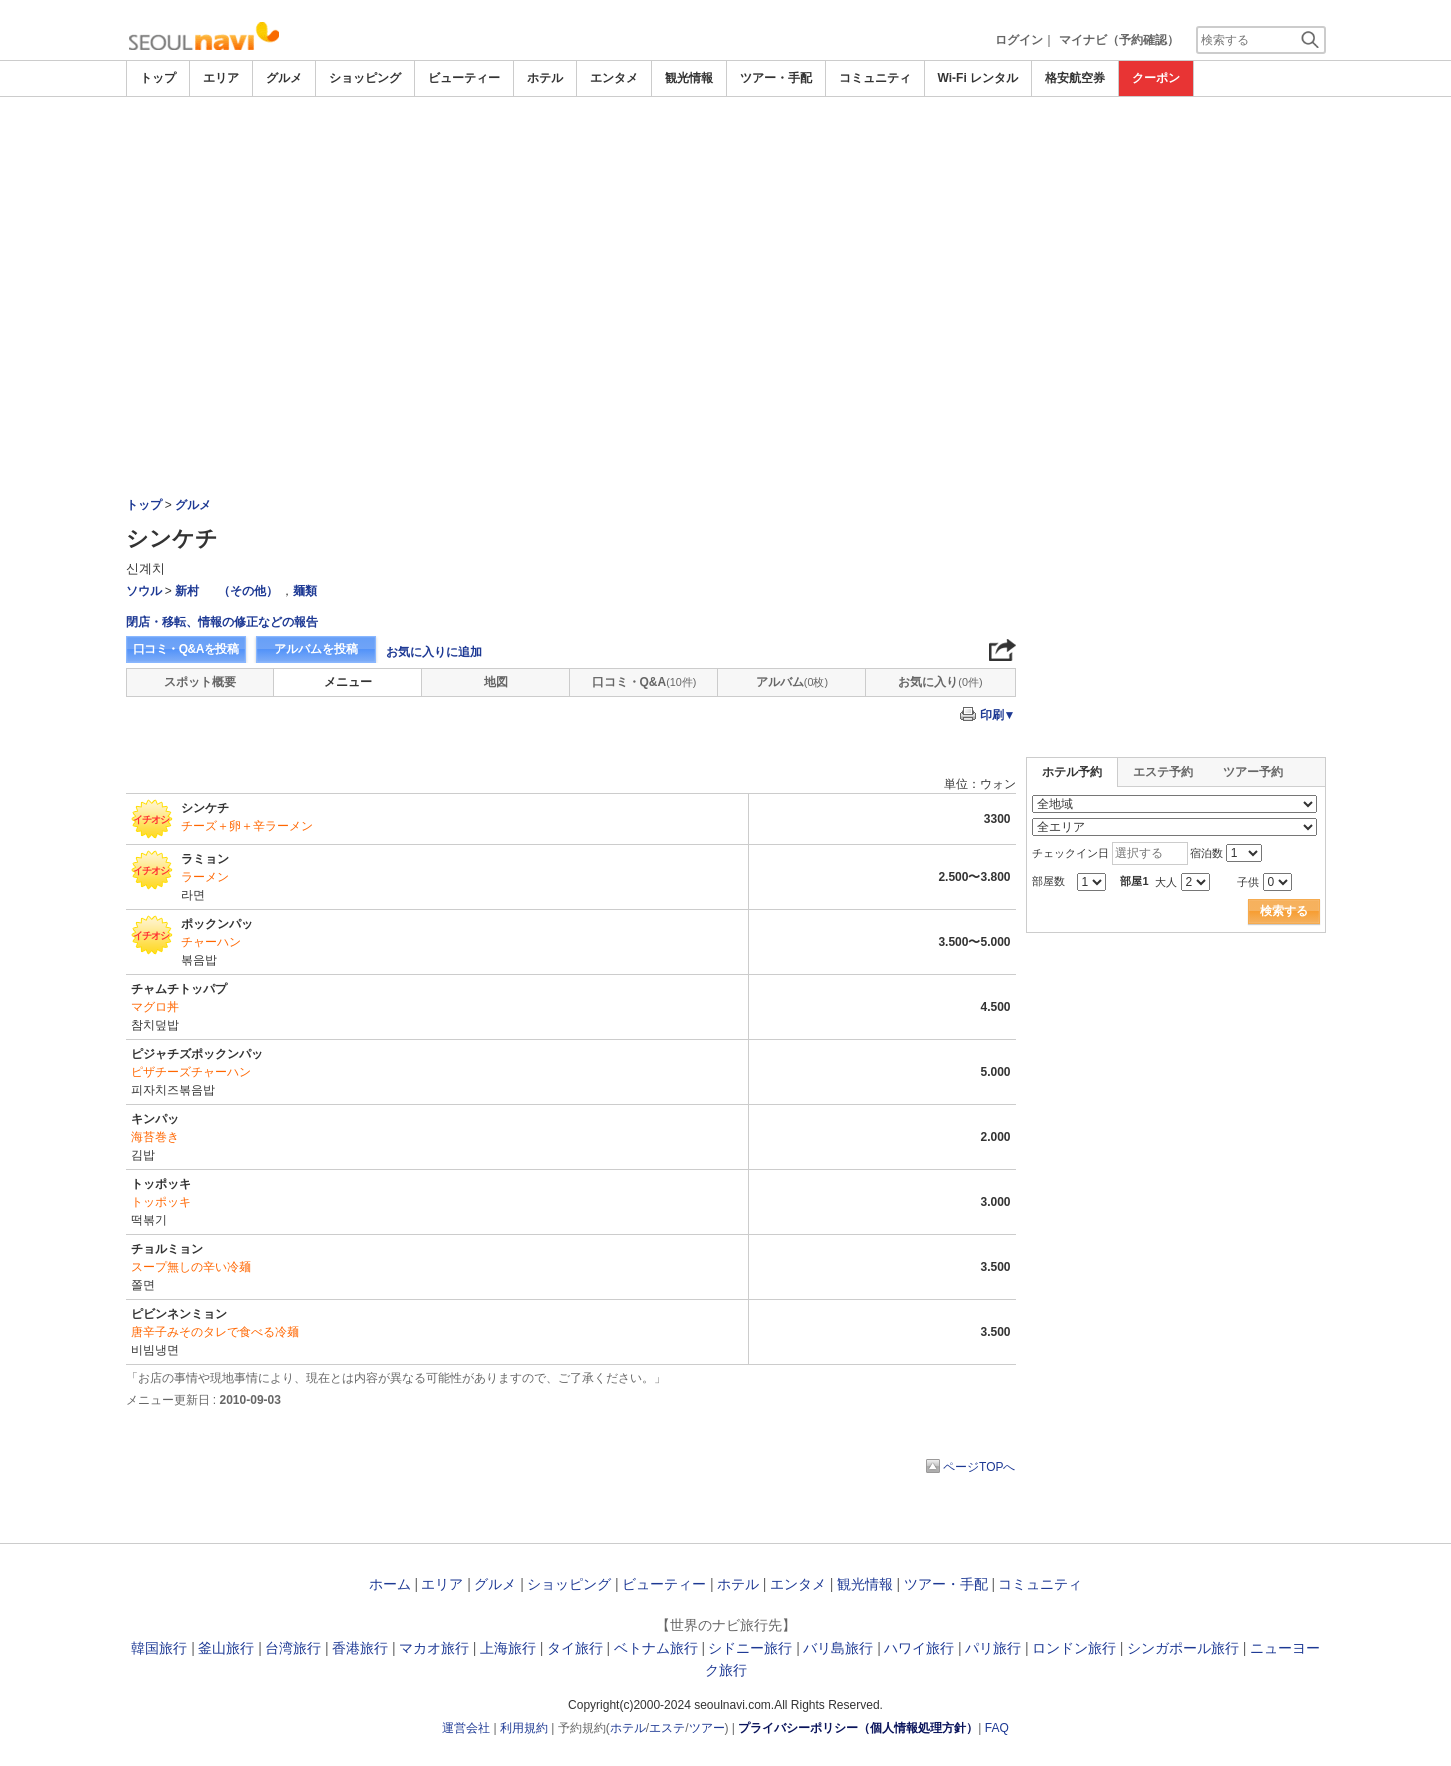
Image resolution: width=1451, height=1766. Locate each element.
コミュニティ (875, 78)
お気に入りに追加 (434, 652)
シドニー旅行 (750, 1648)
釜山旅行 (226, 1648)
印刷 (998, 715)
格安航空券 (1075, 78)
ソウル (144, 591)
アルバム (792, 682)
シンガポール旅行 (1183, 1648)
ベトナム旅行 (656, 1648)
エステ (667, 1728)
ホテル (545, 78)
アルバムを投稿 (316, 649)
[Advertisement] (726, 152)
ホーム (390, 1584)
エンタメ (614, 78)
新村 (187, 591)
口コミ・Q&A (644, 682)
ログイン (1019, 40)
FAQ (997, 1728)
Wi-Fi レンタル (978, 78)
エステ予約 (1163, 772)
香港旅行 (360, 1648)
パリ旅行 (993, 1648)
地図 (496, 682)
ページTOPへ (979, 1467)
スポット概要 (200, 682)
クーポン (1156, 78)
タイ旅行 (575, 1648)
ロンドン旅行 (1074, 1648)
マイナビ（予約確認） (1119, 40)
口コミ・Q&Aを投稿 (186, 649)
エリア (221, 78)
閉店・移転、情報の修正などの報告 (222, 622)
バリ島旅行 (838, 1648)
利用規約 (524, 1728)
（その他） (248, 591)
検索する (1284, 911)
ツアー (707, 1728)
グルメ (284, 78)
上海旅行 (508, 1648)
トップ (158, 78)
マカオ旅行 (434, 1648)
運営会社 (466, 1728)
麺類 (305, 591)
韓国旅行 (159, 1648)
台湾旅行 (293, 1648)
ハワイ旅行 (919, 1648)
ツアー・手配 (776, 78)
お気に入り (940, 682)
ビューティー (464, 78)
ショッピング (365, 78)
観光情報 (689, 78)
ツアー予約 (1253, 772)
